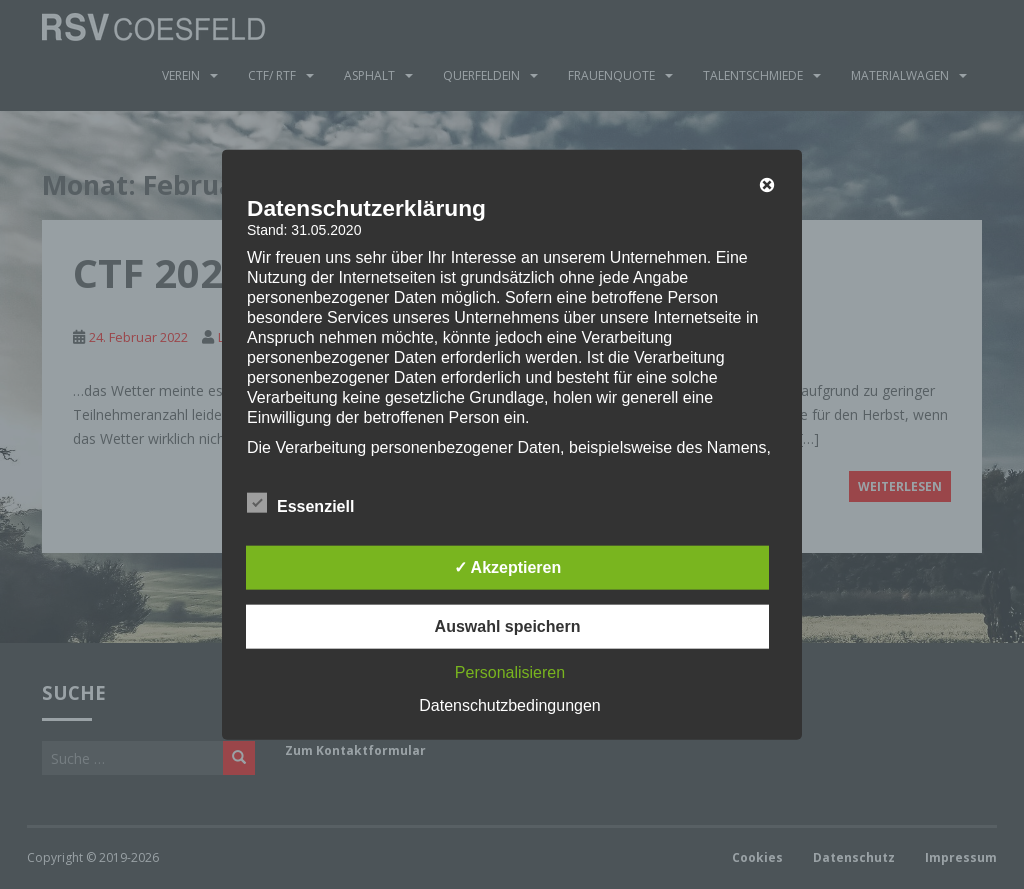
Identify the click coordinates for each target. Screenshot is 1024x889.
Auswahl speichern (508, 626)
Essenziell (300, 504)
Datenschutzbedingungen (509, 705)
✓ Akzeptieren (508, 567)
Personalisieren (510, 672)
